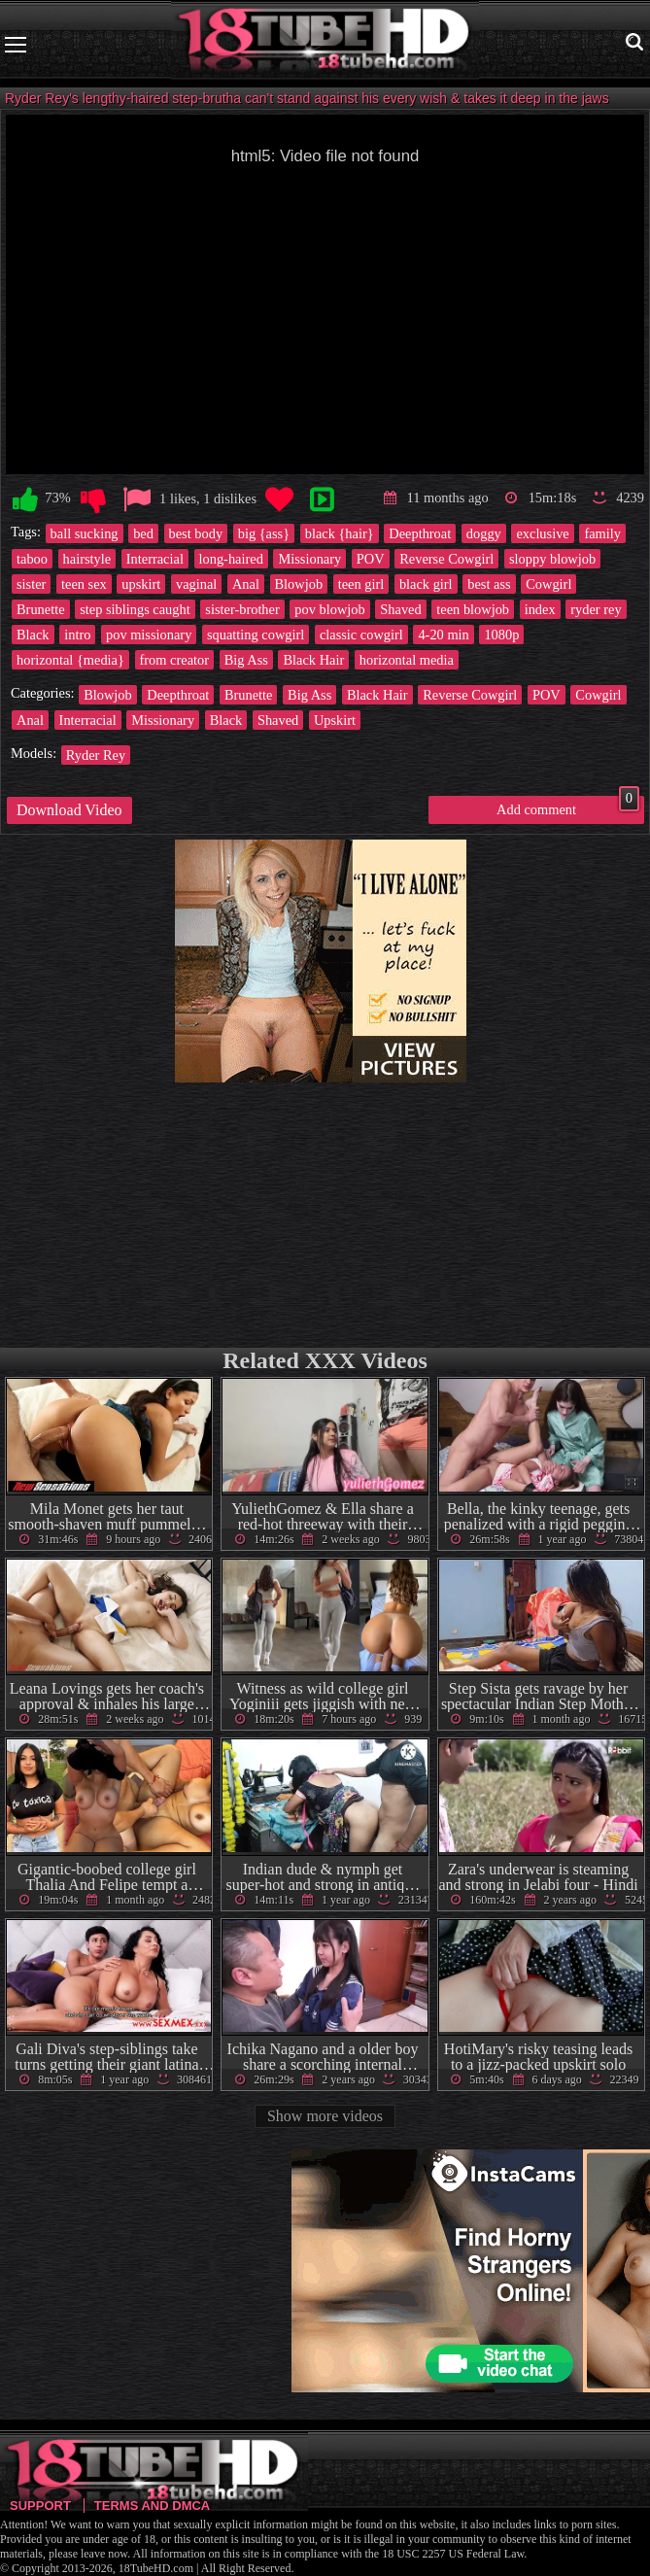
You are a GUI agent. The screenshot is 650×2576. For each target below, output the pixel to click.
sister (31, 584)
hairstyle (87, 559)
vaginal (196, 584)
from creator (175, 660)
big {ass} (264, 533)
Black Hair (313, 660)
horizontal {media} (70, 660)
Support (40, 2505)
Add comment (567, 806)
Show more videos (325, 2116)
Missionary (309, 559)
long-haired (231, 559)
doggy (483, 533)
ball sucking (85, 533)
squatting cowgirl (255, 634)
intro (77, 634)
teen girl (361, 584)
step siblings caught (135, 609)
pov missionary (148, 634)
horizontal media (406, 660)
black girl (426, 584)
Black (33, 634)
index (540, 609)
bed (143, 533)
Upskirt (335, 720)
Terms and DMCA (152, 2505)
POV (371, 559)
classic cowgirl (361, 634)
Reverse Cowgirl (446, 559)
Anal (245, 584)
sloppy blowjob (552, 559)
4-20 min (443, 634)
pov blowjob (329, 609)
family (602, 533)
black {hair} (339, 533)
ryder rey (595, 609)
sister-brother (242, 609)
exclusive (542, 533)
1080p (501, 634)
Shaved (400, 609)
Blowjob (299, 584)
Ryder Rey (95, 755)
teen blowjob (472, 609)
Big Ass (246, 660)
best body (196, 533)
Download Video (69, 810)
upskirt (140, 584)
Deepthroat (420, 533)
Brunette (41, 609)
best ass (488, 584)
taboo (32, 559)
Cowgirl (548, 584)
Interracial (155, 559)
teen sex (84, 584)
